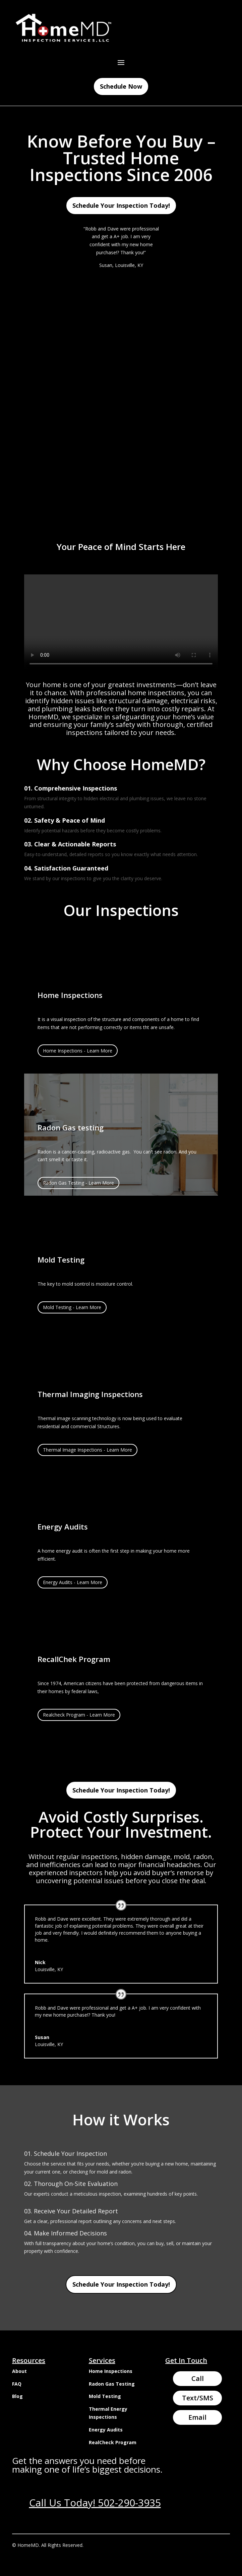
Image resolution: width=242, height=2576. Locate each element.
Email (197, 2417)
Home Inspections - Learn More (77, 1050)
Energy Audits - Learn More (72, 1582)
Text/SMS (197, 2397)
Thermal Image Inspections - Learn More (87, 1450)
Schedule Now (121, 86)
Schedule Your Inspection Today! (121, 205)
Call (197, 2378)
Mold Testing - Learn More (72, 1307)
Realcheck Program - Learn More (79, 1715)
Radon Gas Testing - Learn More (78, 1183)
